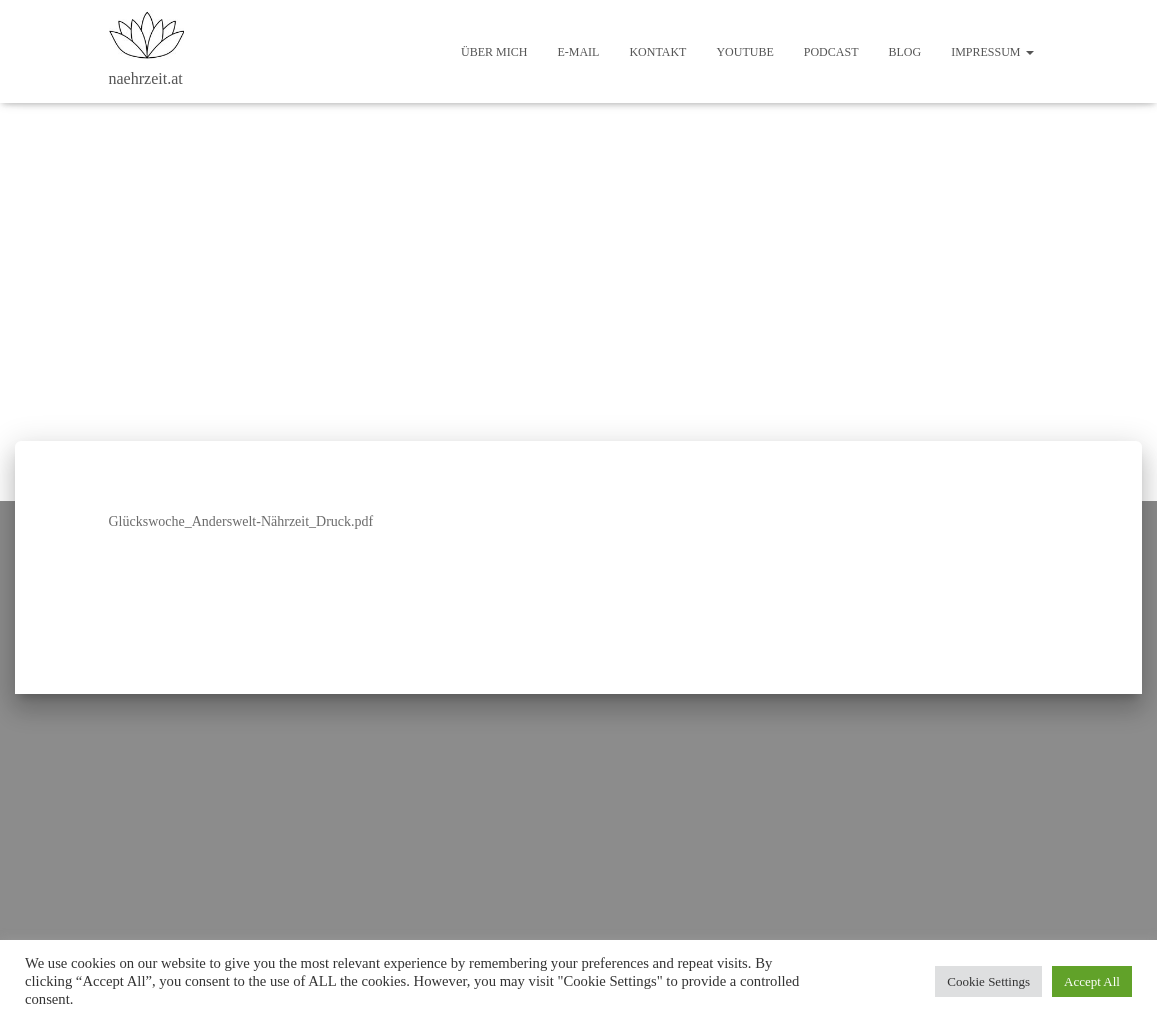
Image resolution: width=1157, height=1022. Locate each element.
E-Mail (578, 52)
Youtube (744, 52)
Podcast (831, 52)
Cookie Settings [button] (988, 981)
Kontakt (657, 52)
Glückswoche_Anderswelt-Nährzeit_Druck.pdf (241, 521)
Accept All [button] (1092, 981)
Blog (904, 52)
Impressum (992, 52)
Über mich (494, 52)
